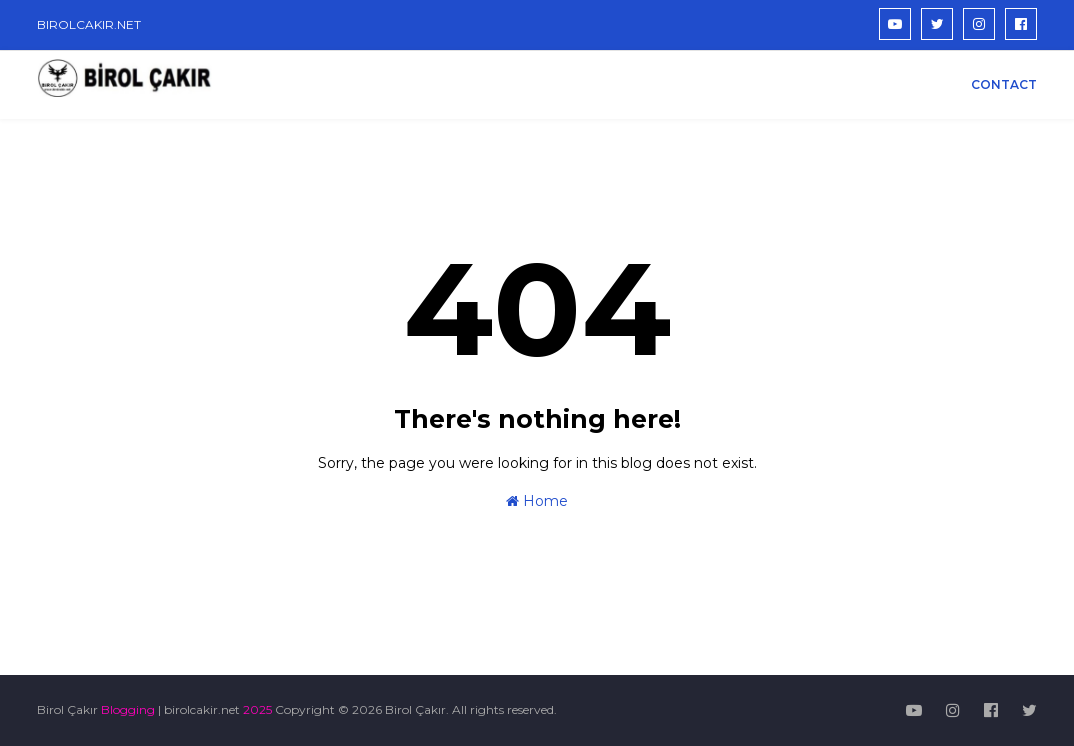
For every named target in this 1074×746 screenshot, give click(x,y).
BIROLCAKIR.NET (89, 24)
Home (537, 501)
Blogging (128, 709)
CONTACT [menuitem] (1004, 84)
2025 (257, 709)
